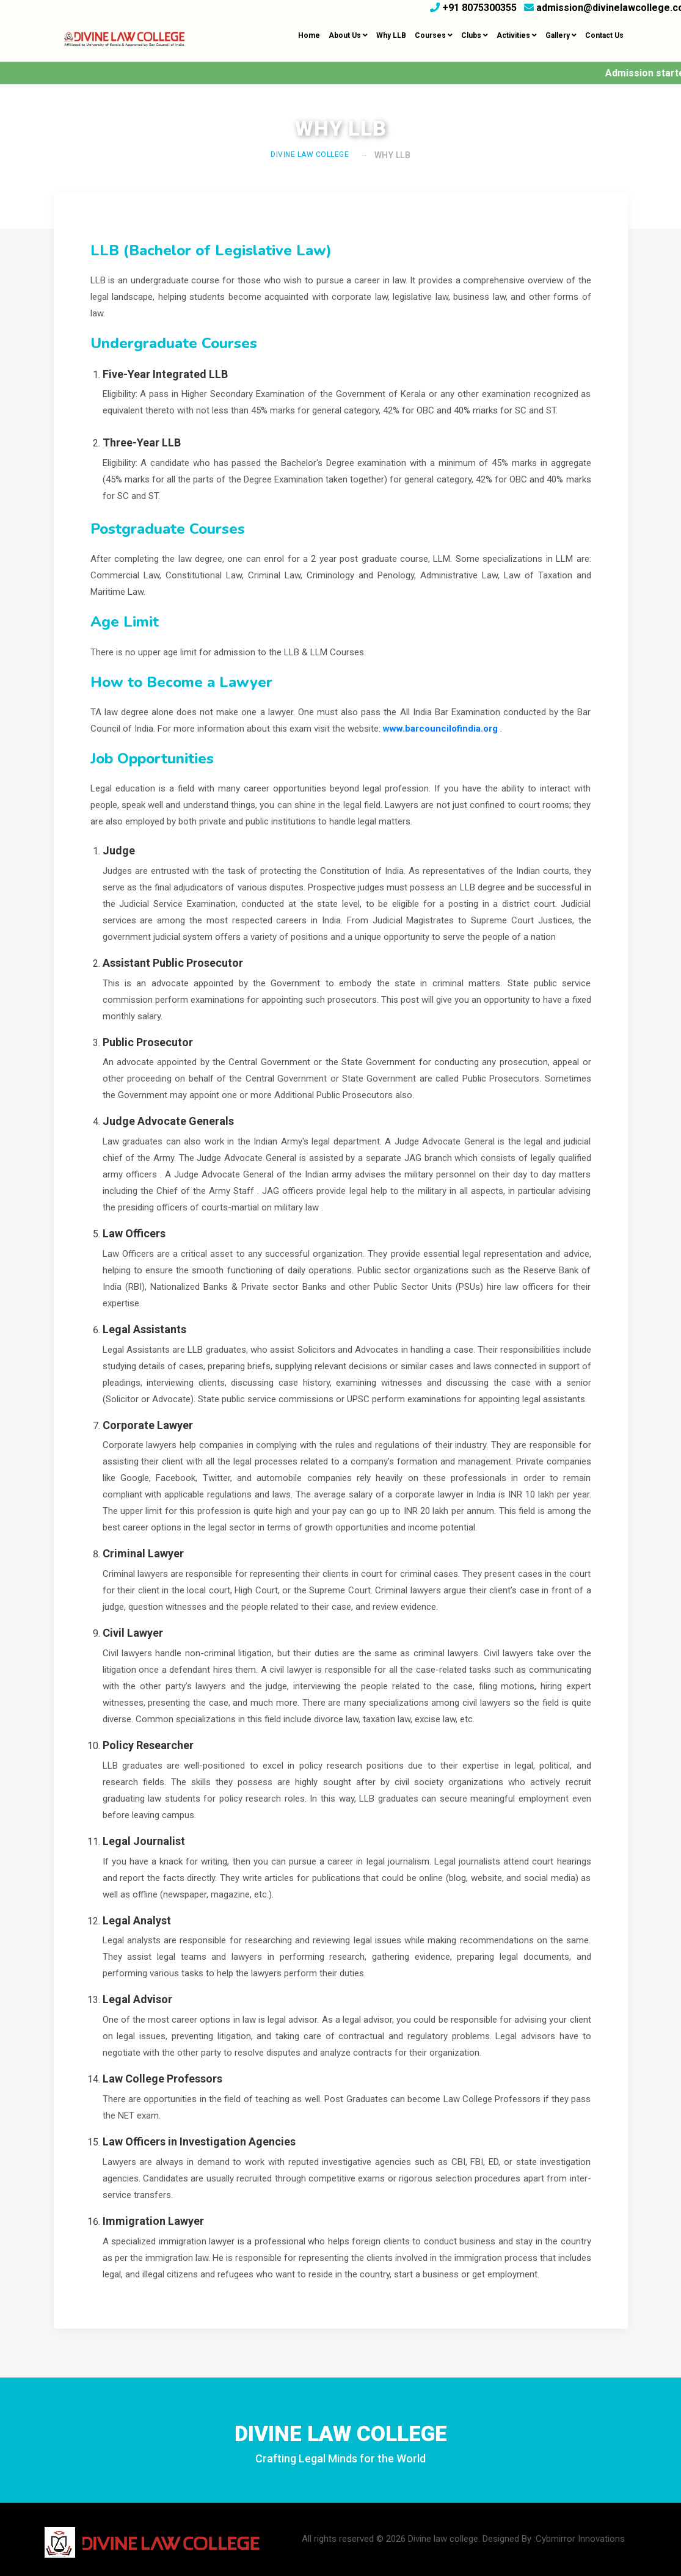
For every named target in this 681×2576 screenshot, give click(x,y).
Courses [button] (434, 35)
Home (309, 35)
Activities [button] (517, 35)
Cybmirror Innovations (580, 2538)
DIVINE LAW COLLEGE (310, 154)
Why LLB (391, 35)
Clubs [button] (474, 35)
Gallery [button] (561, 35)
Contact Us (604, 35)
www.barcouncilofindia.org (440, 728)
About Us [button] (348, 35)
